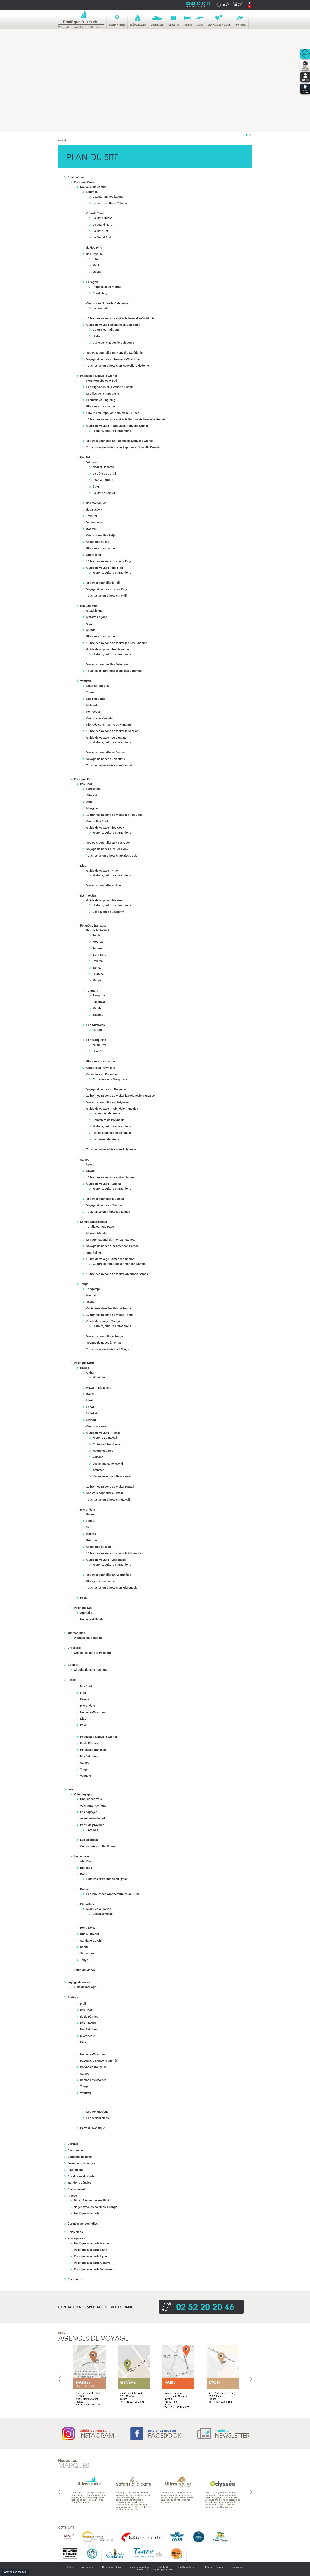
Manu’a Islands (96, 1233)
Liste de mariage (85, 1987)
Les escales (82, 1856)
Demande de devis (80, 2156)
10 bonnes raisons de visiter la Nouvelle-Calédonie (120, 318)
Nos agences (76, 2238)
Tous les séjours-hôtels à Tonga (107, 1349)
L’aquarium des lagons (108, 196)
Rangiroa (99, 995)
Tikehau (98, 1014)
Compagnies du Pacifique (97, 1846)
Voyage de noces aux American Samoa (112, 1246)
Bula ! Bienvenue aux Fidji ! (92, 2200)
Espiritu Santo (96, 698)
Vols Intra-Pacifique (93, 1805)
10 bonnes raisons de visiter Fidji (108, 561)
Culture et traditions (106, 329)
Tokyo (84, 1960)
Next (250, 2379)
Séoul (84, 1947)
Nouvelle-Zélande (92, 1619)
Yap (88, 1527)
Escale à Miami (103, 1913)
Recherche (75, 2279)
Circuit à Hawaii (96, 1426)
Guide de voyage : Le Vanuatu (106, 737)
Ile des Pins (94, 247)
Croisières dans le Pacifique (93, 1652)
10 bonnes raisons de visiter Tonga (109, 1314)
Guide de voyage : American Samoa (110, 1259)
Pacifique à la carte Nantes (92, 2243)
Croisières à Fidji (97, 541)
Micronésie (87, 1509)
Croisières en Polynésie (102, 1074)
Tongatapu (93, 1289)
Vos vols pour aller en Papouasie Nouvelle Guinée (119, 440)
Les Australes (95, 1025)
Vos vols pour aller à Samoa (105, 1198)
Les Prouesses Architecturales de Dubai (113, 1894)
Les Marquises (96, 1040)
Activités (98, 1470)
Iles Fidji (85, 457)
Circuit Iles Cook (97, 821)
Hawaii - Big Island (98, 1387)
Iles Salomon (89, 605)
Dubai (84, 1889)
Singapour (87, 1953)
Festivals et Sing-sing (101, 400)
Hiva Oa (98, 1051)
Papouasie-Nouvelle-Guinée (99, 375)
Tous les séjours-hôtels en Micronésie (112, 1587)
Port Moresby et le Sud (101, 380)
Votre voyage (82, 1794)
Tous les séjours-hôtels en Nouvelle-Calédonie (117, 365)
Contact (73, 2143)
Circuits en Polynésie (100, 1067)
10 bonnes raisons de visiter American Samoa (117, 1274)
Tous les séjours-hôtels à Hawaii (108, 1499)
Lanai (90, 1407)
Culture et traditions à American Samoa (119, 1263)
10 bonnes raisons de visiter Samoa (110, 1177)
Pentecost (93, 711)
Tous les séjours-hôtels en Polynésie (111, 1149)
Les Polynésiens (97, 2111)
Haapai (91, 1295)
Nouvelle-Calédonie (93, 187)
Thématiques (76, 1633)
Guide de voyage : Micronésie (106, 1559)
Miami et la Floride (98, 1909)
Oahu (90, 1372)
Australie (86, 1612)
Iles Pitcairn (88, 895)
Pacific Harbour (103, 480)
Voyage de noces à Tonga (103, 1342)
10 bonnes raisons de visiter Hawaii (110, 1486)
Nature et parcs (103, 1450)
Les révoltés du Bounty (108, 911)
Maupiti (98, 980)
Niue (83, 865)
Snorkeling (100, 293)
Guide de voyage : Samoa (103, 1183)
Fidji (83, 1692)
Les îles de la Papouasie (102, 393)
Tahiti (96, 935)
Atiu (89, 801)
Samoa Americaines (93, 1221)
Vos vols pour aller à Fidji (103, 582)
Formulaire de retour (81, 2163)
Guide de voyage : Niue (102, 870)
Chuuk (90, 1521)
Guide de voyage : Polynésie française (112, 1108)
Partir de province (92, 1825)
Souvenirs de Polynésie (108, 1120)
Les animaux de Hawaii (108, 1463)
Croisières (75, 1647)
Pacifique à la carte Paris (90, 2249)
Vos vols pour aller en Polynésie (108, 1102)
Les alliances (89, 1840)
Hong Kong (88, 1927)
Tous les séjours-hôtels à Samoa (108, 1211)
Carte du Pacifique (92, 2128)
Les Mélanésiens (97, 2118)
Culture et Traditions (106, 1444)
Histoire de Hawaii (105, 1437)
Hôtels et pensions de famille (112, 1132)
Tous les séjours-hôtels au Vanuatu (110, 765)
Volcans (98, 1457)
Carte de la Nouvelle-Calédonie (113, 342)
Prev (59, 2379)
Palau (90, 1514)
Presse (72, 2195)
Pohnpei (92, 1540)
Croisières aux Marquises (110, 1079)
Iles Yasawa (94, 509)
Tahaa (97, 967)
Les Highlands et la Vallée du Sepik (110, 387)
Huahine (98, 974)
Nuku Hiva (100, 1044)
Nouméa (92, 191)
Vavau (90, 1301)
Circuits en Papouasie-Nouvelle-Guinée (112, 413)
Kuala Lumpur (89, 1934)
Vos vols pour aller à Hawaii (105, 1493)
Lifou (96, 259)
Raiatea (98, 961)
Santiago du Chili (91, 1940)
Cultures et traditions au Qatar (106, 1879)
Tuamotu (92, 990)
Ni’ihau (91, 1419)
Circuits (73, 1664)
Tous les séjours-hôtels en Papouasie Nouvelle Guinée (123, 447)
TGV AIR (92, 1829)
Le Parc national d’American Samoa (110, 1239)
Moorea (98, 941)
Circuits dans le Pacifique (91, 1669)
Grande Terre (95, 213)
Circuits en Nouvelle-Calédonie (107, 303)
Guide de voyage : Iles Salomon (107, 649)
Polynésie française (93, 925)
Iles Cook (86, 784)
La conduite (101, 308)
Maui (89, 1400)
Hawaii (84, 1367)
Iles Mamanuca (96, 503)
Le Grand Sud (102, 237)
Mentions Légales (79, 2182)
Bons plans (75, 2232)
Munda (91, 630)
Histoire (98, 336)
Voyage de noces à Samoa (104, 1205)
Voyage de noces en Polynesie (106, 1089)
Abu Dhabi (87, 1861)
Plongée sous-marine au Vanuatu (108, 724)
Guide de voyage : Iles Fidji (104, 567)
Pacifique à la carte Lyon (90, 2256)
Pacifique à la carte (87, 2213)
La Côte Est (100, 231)
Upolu (90, 1164)
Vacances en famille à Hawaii (112, 1476)
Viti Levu (92, 462)
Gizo (89, 623)
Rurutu (97, 1029)
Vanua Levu (94, 522)
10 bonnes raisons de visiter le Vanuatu (113, 731)
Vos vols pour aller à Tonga (104, 1336)
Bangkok (86, 1867)
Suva (96, 486)
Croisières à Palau (98, 1546)
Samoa (84, 1159)
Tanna (90, 692)
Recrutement (76, 2189)
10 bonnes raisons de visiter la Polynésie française (120, 1095)
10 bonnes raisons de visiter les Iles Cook (114, 814)
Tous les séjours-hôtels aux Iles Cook (111, 855)
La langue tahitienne (106, 1113)
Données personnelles (83, 2223)
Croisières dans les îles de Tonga (108, 1308)
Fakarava (99, 1002)
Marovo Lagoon (96, 617)
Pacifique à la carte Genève (92, 2262)
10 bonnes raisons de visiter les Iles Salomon (116, 643)
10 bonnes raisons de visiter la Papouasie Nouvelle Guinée (126, 419)
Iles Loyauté (94, 254)
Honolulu (99, 1377)
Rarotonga (93, 788)
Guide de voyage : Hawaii (103, 1432)
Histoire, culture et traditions (112, 430)
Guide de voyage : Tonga (103, 1321)
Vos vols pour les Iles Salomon (107, 664)
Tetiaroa (98, 948)
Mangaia (92, 808)
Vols (71, 1789)
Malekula (92, 705)
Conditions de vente (81, 2176)
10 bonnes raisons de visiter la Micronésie (114, 1553)
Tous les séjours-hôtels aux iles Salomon (114, 670)
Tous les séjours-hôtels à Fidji (106, 595)
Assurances (76, 2150)
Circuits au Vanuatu (99, 718)
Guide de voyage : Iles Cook (105, 827)
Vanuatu (85, 681)
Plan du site (76, 2169)
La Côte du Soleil (104, 493)
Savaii (90, 1170)
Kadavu (91, 529)
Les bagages (88, 1812)
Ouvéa (97, 271)
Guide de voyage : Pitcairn (104, 900)
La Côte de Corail (104, 473)
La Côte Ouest (102, 218)
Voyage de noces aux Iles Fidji (106, 589)
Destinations (76, 177)
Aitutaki (91, 795)
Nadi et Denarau (103, 467)
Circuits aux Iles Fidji (100, 535)
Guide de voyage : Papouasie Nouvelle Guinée (117, 425)
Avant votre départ (92, 1818)
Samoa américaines (93, 2080)
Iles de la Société (97, 930)
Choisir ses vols (91, 1799)
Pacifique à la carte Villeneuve (94, 2269)
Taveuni (91, 516)
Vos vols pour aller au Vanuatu (106, 752)
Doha (83, 1874)
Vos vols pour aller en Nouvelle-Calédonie (114, 352)
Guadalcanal (94, 610)
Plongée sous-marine (107, 286)
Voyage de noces (79, 1982)
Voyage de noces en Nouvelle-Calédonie (113, 359)
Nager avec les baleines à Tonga (95, 2207)
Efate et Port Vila (97, 685)
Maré (96, 265)
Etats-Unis (87, 1904)
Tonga (84, 1284)
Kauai (90, 1394)
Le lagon (92, 282)
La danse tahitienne (106, 1139)
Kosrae (91, 1533)
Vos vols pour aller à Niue (103, 885)
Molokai (91, 1413)
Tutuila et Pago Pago (100, 1226)
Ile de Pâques (89, 1743)
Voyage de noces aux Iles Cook (107, 849)
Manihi (97, 1008)
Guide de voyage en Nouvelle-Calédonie (113, 324)
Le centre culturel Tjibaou (110, 203)
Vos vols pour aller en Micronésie (108, 1574)
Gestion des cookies (15, 2572)
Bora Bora (99, 954)
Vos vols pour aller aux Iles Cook (108, 842)
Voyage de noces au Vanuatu (105, 759)
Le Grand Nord (102, 224)
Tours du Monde (85, 1970)
